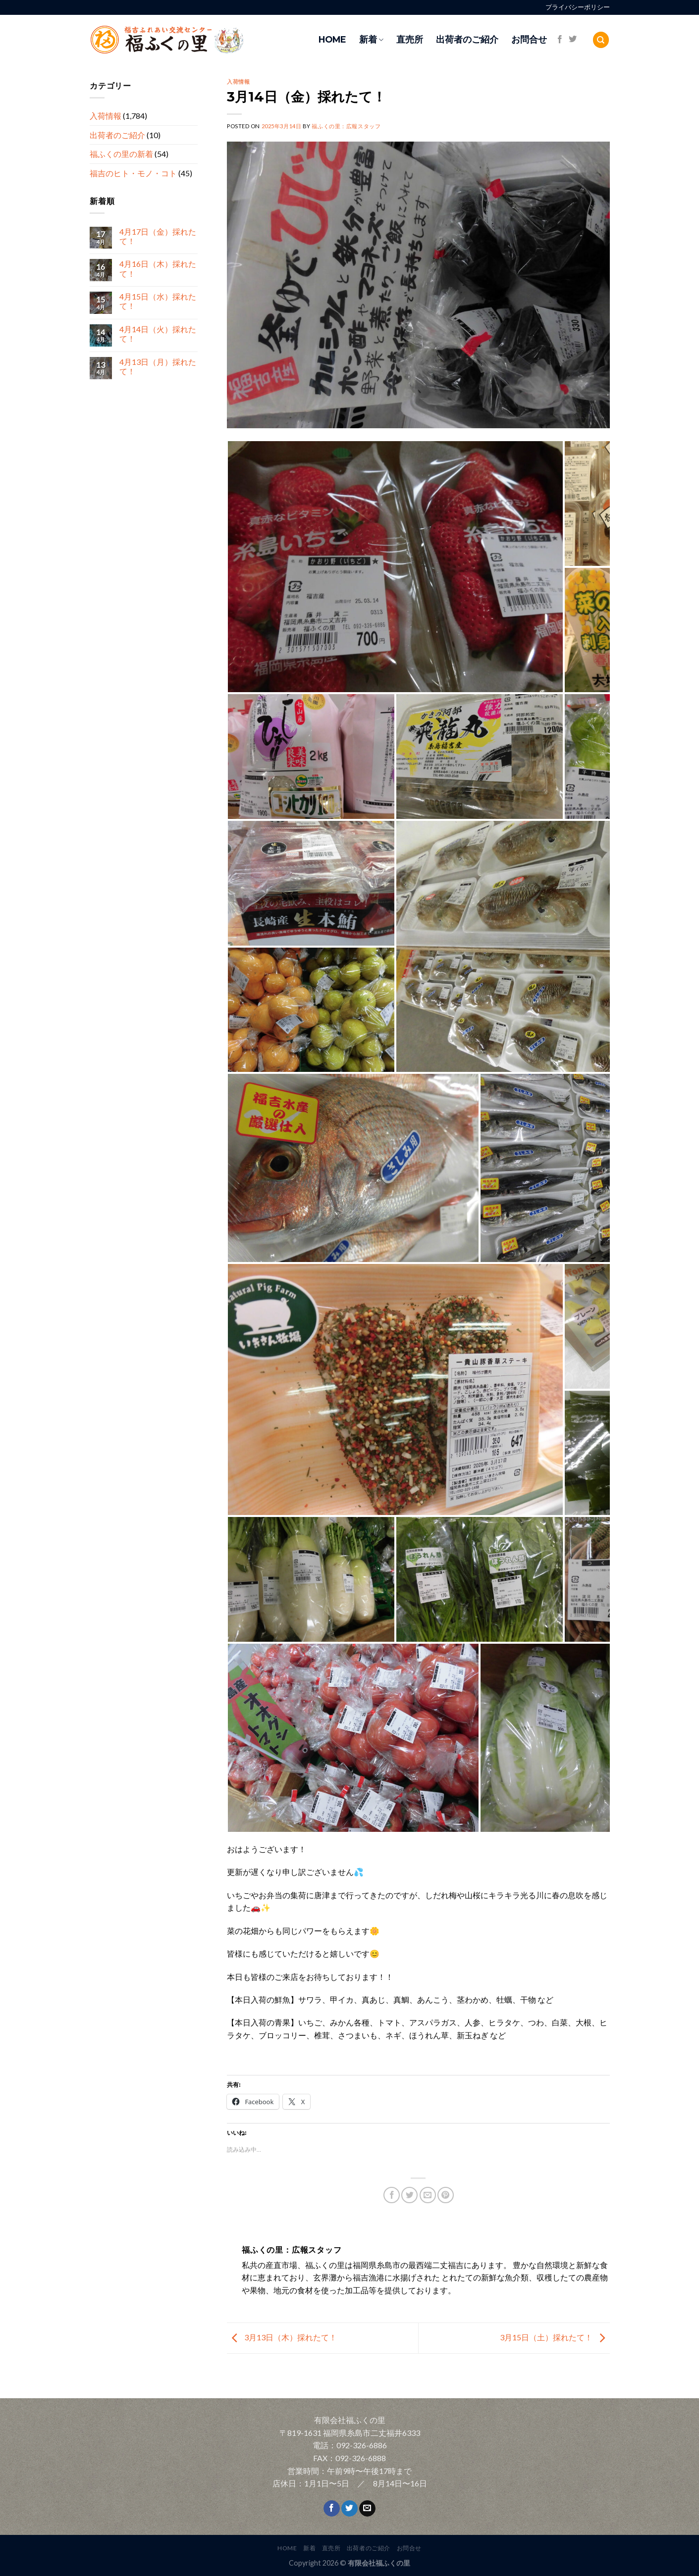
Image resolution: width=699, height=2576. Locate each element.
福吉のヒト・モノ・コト (133, 173)
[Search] (601, 40)
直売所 (409, 39)
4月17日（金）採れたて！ (157, 236)
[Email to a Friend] (428, 2195)
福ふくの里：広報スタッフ (346, 126)
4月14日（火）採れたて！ (157, 334)
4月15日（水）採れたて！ (157, 301)
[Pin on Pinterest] (445, 2195)
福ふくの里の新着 (121, 154)
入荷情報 (105, 116)
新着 (371, 39)
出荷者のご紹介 (467, 39)
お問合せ (529, 39)
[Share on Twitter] (409, 2195)
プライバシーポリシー (577, 7)
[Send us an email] (367, 2508)
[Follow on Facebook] (560, 39)
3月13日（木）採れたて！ (282, 2337)
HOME (332, 39)
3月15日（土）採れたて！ (555, 2337)
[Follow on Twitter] (573, 39)
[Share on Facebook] (391, 2195)
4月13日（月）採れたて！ (157, 366)
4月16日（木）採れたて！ (157, 268)
